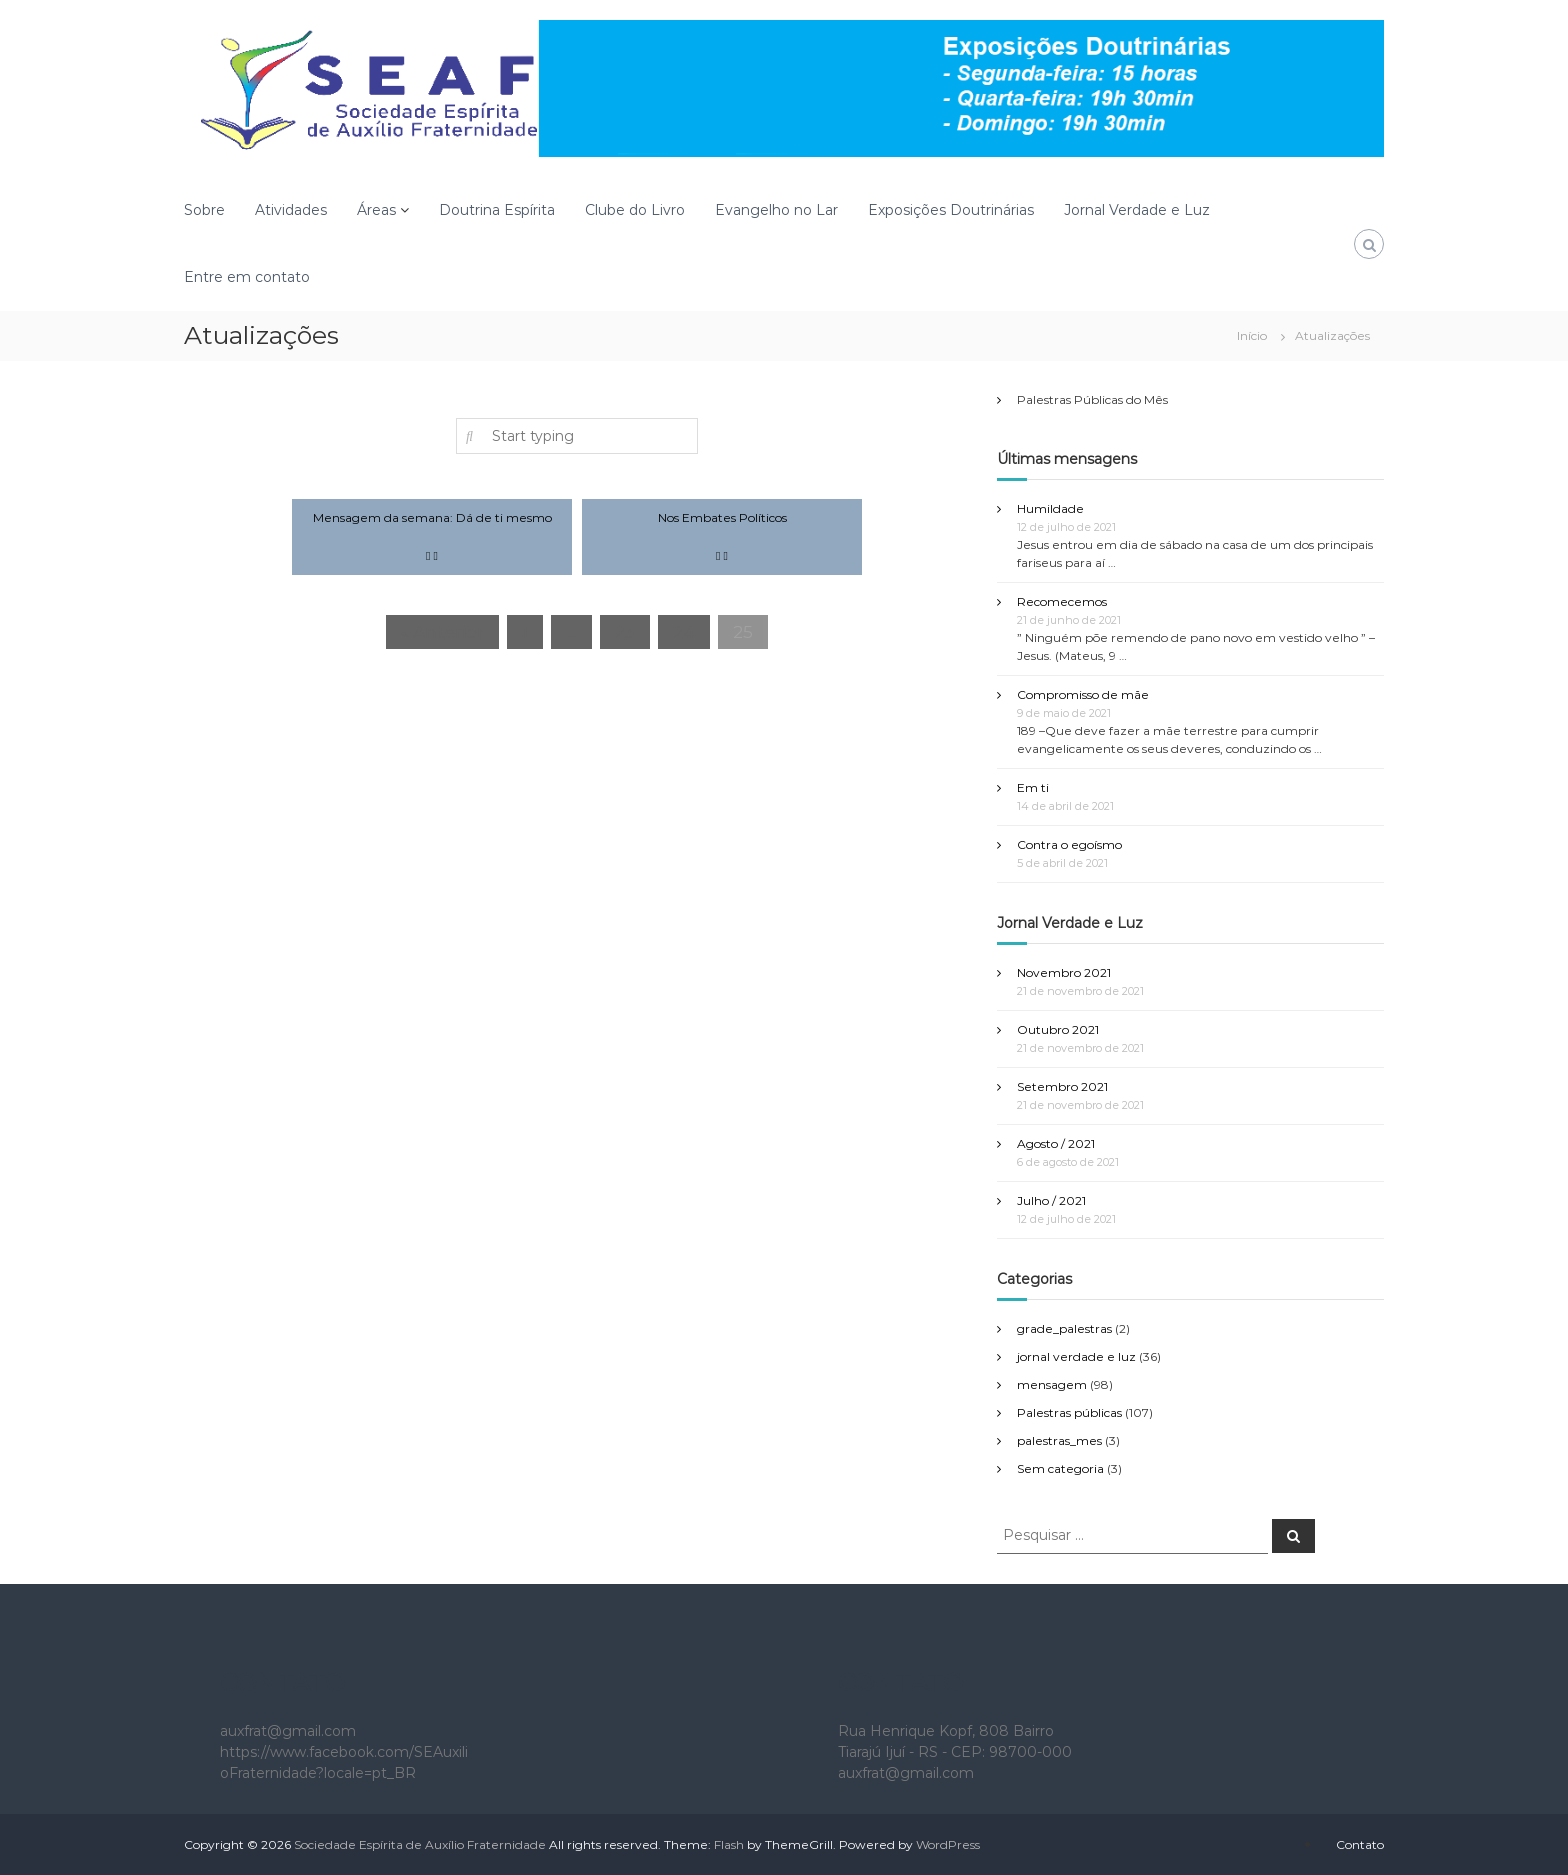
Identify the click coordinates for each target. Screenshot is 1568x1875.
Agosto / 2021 (1056, 1143)
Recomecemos (1062, 601)
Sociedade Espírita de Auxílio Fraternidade (420, 1844)
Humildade (1050, 508)
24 (684, 632)
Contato (1360, 1844)
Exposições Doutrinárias (951, 210)
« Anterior (442, 632)
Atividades (291, 210)
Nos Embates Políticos (722, 517)
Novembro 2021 (1064, 972)
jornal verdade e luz (1076, 1356)
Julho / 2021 (1051, 1200)
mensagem (1052, 1384)
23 (625, 632)
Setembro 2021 (1062, 1086)
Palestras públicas (1069, 1412)
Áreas (376, 210)
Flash (729, 1844)
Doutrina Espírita (497, 210)
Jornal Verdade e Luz (1137, 210)
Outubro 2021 (1058, 1029)
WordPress (948, 1844)
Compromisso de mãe (1083, 694)
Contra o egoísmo (1069, 844)
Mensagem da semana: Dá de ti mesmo (432, 517)
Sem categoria (1060, 1468)
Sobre (204, 210)
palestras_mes (1059, 1440)
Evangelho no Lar (776, 210)
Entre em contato (247, 277)
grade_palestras (1064, 1328)
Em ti (1033, 787)
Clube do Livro (635, 210)
